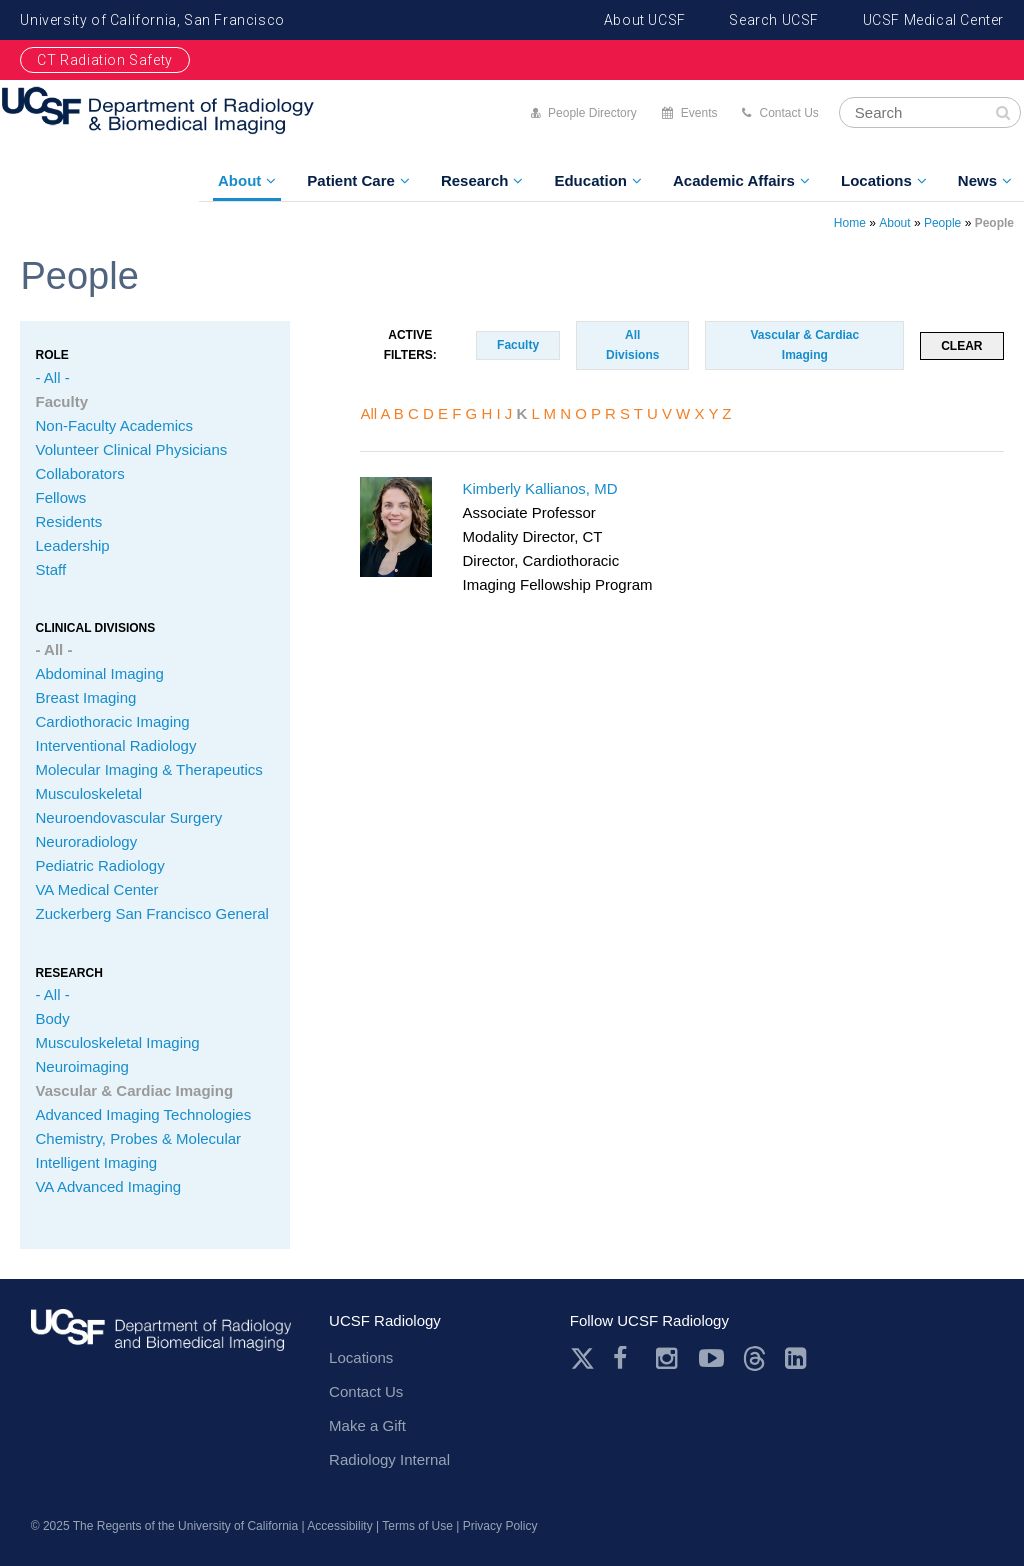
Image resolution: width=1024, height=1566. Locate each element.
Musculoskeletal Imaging (117, 1042)
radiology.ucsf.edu (161, 1341)
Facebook (625, 1358)
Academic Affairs (734, 180)
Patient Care (351, 180)
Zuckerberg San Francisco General (151, 913)
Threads (754, 1358)
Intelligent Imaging (96, 1162)
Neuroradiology (86, 841)
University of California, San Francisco (152, 20)
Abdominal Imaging (99, 673)
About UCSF (645, 20)
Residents (68, 521)
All (368, 413)
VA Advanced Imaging (108, 1186)
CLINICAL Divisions (95, 628)
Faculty (61, 401)
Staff (50, 569)
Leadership (72, 545)
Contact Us (788, 113)
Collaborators (79, 473)
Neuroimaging (81, 1066)
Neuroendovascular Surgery (128, 817)
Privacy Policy (500, 1526)
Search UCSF (774, 20)
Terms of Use (417, 1526)
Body (52, 1018)
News (977, 180)
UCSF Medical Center (933, 20)
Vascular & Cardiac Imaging (134, 1090)
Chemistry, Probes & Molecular (138, 1138)
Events (699, 113)
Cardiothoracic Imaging (112, 721)
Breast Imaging (85, 697)
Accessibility (339, 1526)
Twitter (582, 1358)
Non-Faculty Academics (114, 425)
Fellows (60, 497)
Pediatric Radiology (99, 865)
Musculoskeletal (88, 793)
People (942, 223)
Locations (876, 180)
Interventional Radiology (115, 745)
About (239, 180)
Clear (961, 346)
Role (51, 355)
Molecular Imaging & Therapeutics (148, 769)
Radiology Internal (389, 1459)
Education (590, 180)
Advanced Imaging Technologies (143, 1114)
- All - (52, 377)
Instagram (668, 1358)
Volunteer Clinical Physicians (131, 449)
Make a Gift (367, 1425)
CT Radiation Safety (104, 60)
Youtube (711, 1358)
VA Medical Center (96, 889)
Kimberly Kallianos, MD (539, 488)
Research (475, 180)
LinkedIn (797, 1358)
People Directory (592, 113)
